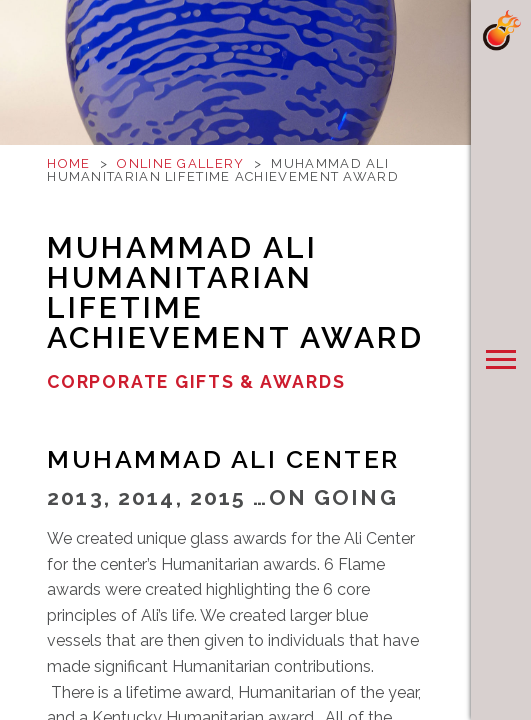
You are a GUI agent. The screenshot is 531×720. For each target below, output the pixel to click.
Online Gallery (180, 163)
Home (68, 163)
